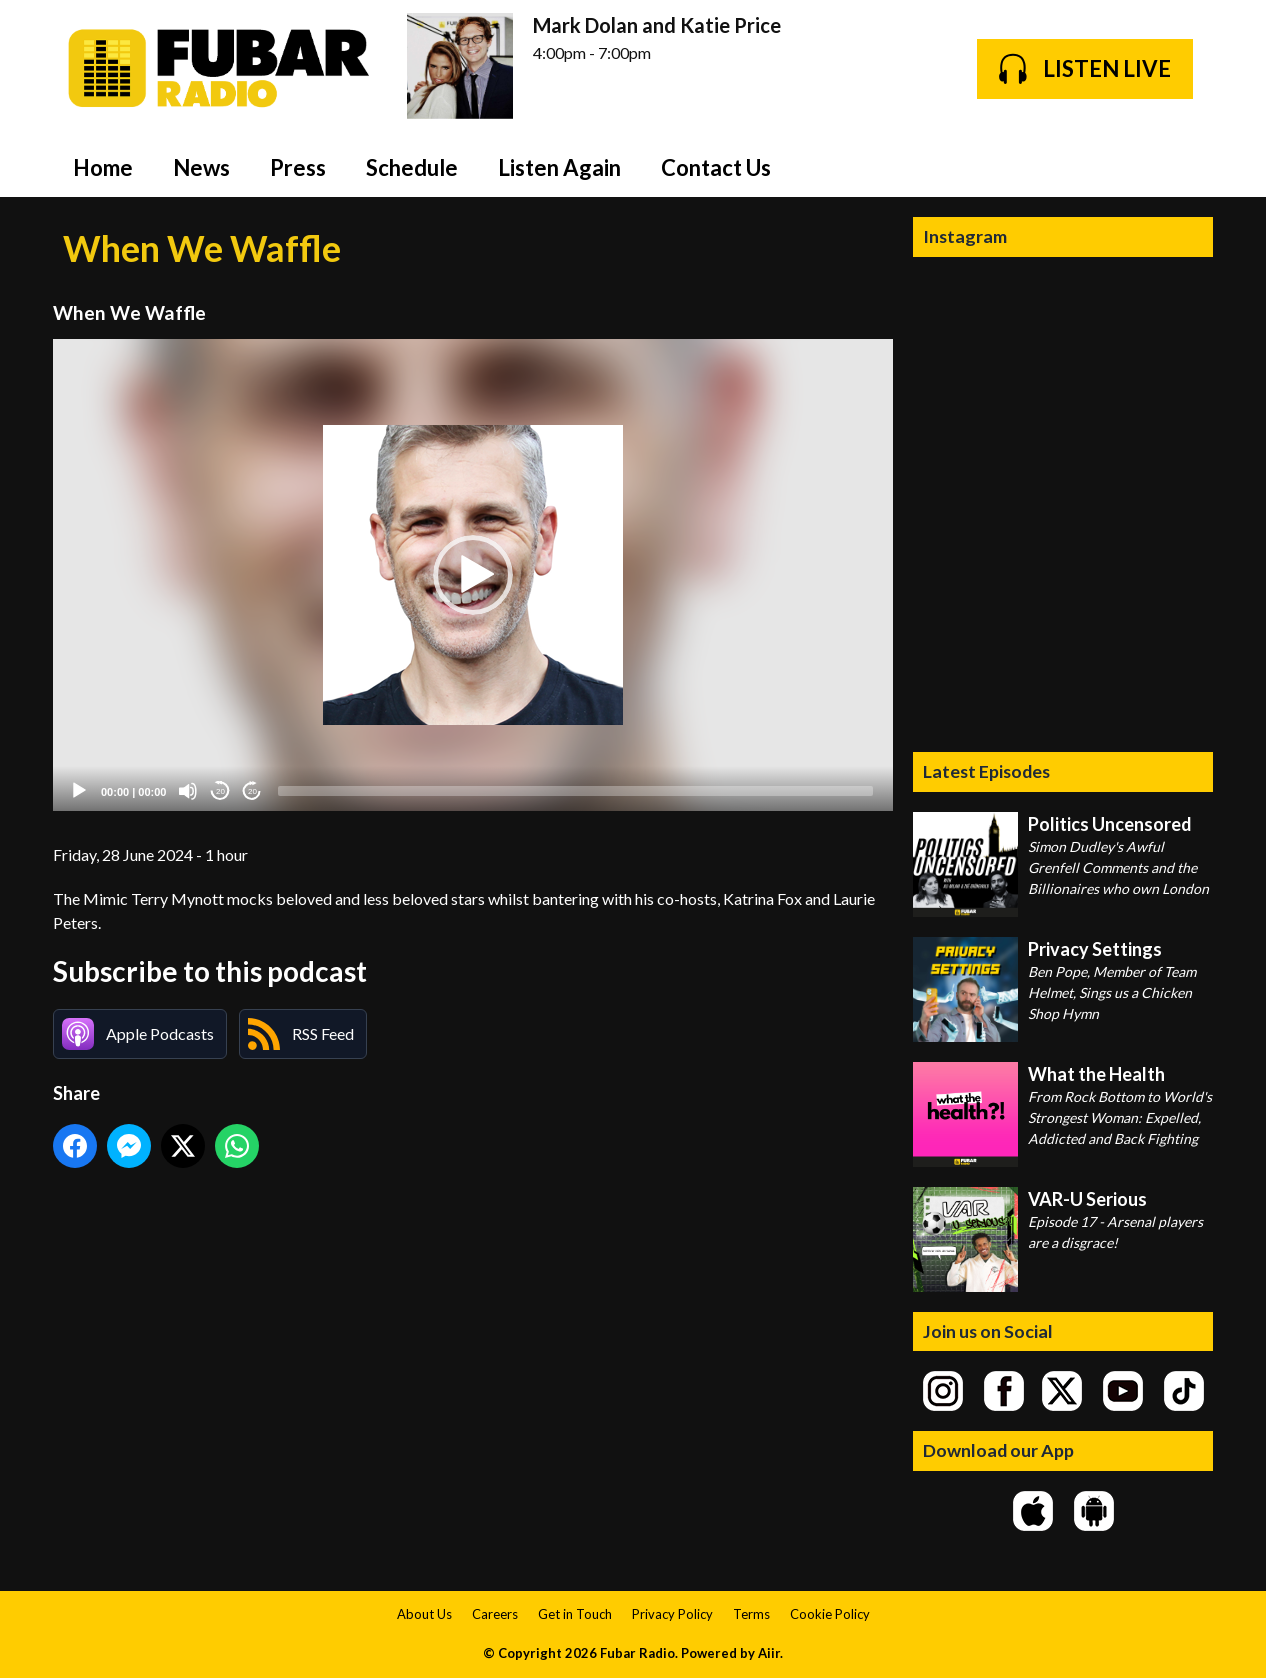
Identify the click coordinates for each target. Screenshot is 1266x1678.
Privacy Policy (672, 1614)
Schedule (412, 167)
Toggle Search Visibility (1183, 167)
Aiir (769, 1653)
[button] (473, 575)
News (201, 167)
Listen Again (559, 167)
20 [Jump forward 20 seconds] (252, 791)
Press (298, 167)
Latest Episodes (986, 771)
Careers (495, 1614)
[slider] (575, 791)
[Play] (79, 791)
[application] (473, 575)
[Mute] (188, 791)
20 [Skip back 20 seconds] (220, 791)
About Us (424, 1614)
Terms (751, 1614)
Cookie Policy (830, 1614)
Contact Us (716, 167)
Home (103, 167)
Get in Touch (575, 1614)
